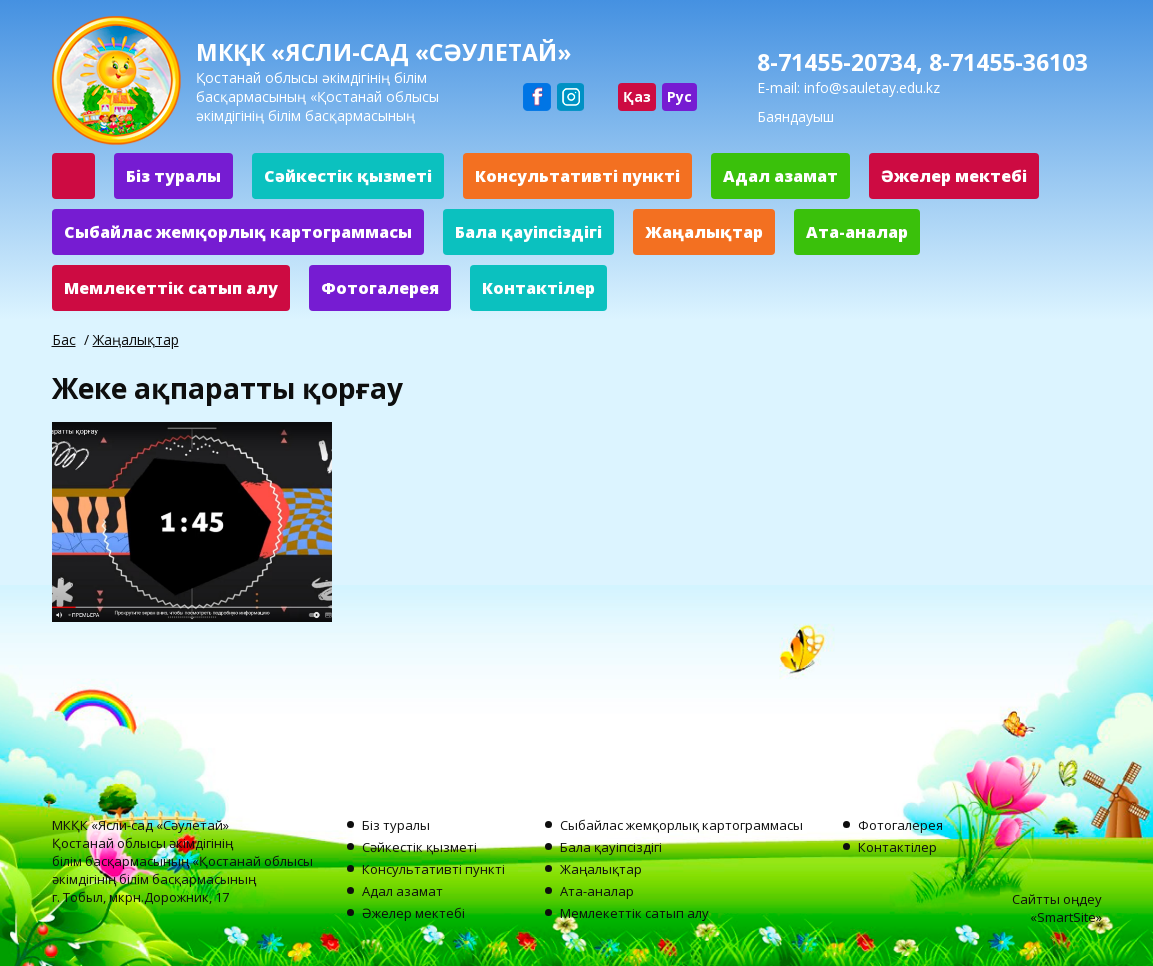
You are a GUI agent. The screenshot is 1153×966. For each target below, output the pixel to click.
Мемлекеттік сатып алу (171, 288)
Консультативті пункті (577, 176)
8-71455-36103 (1008, 62)
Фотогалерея (380, 288)
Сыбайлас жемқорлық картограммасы (238, 232)
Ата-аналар (857, 232)
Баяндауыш (795, 116)
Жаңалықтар (704, 232)
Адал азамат (780, 176)
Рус (679, 96)
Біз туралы (173, 176)
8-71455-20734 (836, 62)
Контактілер (538, 288)
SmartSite (1066, 917)
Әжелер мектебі (954, 176)
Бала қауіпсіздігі (528, 232)
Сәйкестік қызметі (348, 176)
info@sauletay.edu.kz (872, 87)
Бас (64, 339)
